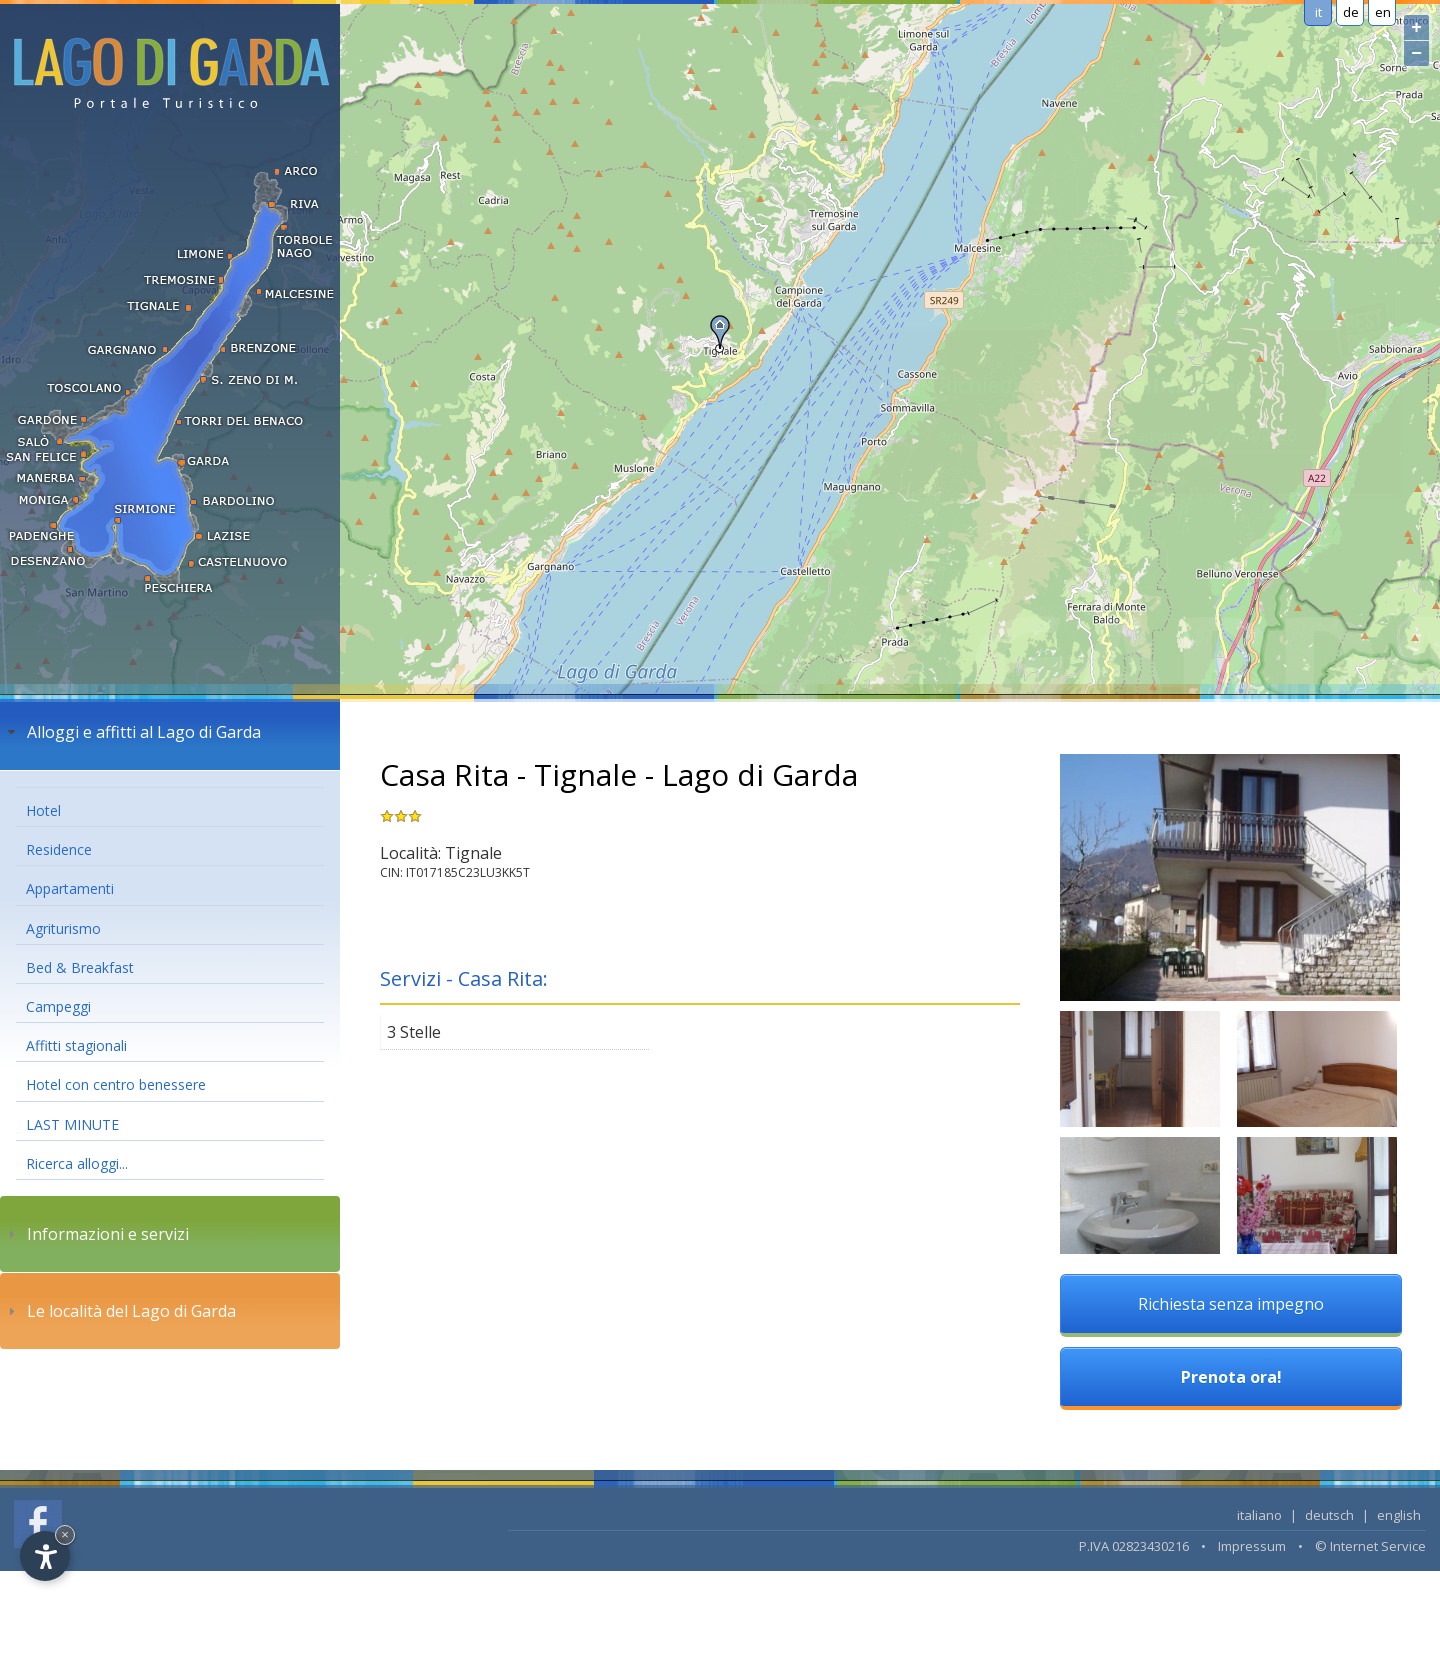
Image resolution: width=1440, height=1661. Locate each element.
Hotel (43, 810)
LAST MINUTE (72, 1124)
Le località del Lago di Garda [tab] (119, 1311)
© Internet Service (1370, 1546)
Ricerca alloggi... (77, 1163)
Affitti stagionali (76, 1045)
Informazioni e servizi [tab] (96, 1234)
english (1399, 1515)
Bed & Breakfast (80, 967)
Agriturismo (63, 928)
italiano (1259, 1515)
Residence (59, 849)
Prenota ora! (1231, 1377)
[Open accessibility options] (45, 1556)
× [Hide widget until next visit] (65, 1534)
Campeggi (58, 1006)
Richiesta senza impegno (1231, 1304)
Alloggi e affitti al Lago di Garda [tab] (132, 732)
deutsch (1329, 1515)
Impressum (1252, 1546)
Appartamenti (70, 888)
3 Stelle (414, 1032)
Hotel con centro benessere (116, 1084)
